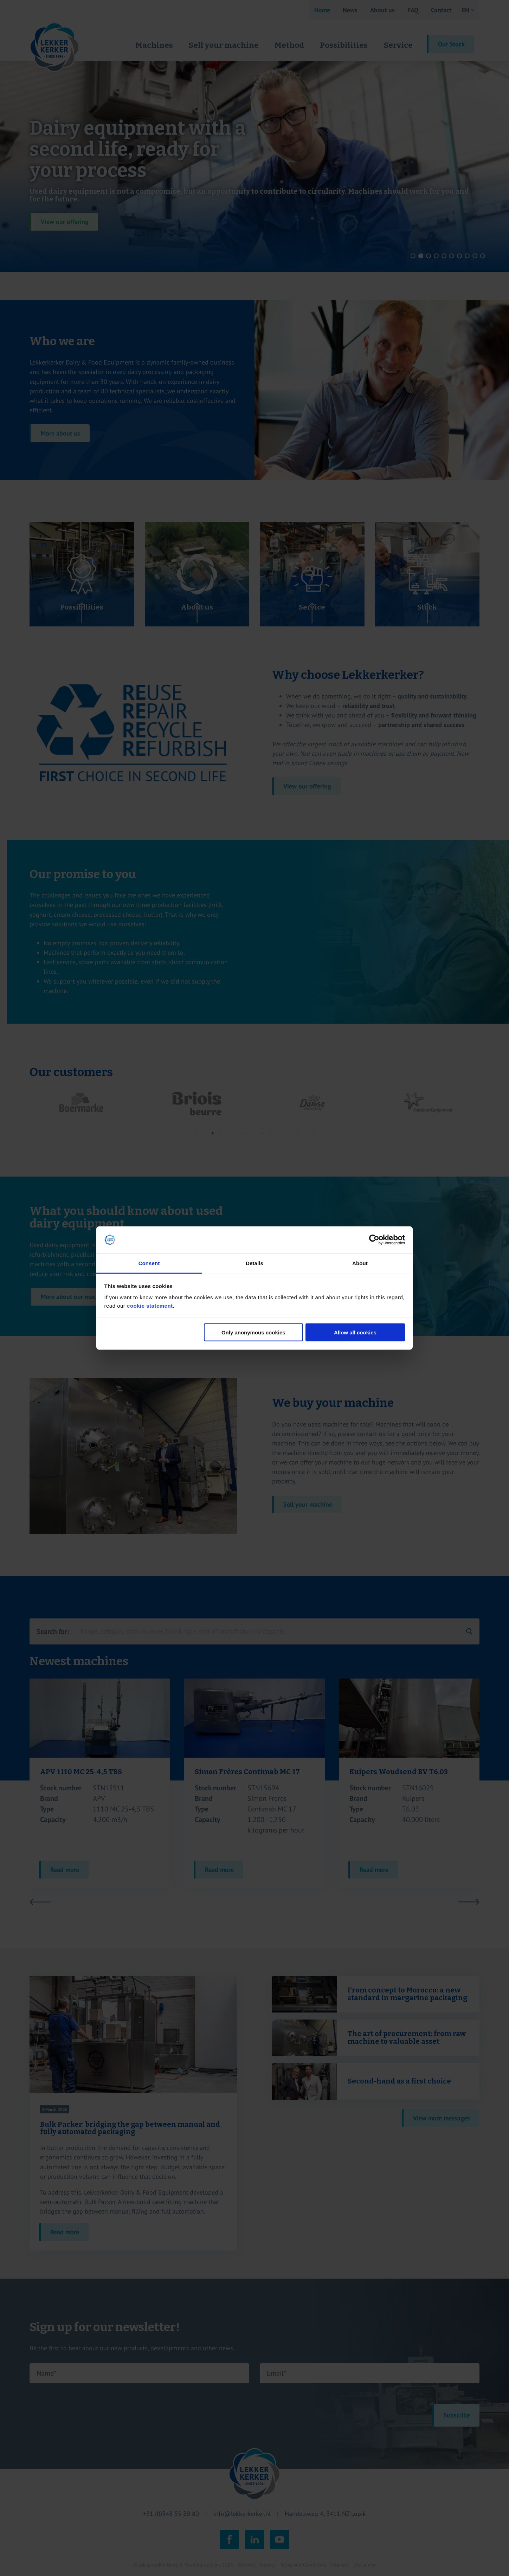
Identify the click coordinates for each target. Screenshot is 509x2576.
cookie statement (150, 1305)
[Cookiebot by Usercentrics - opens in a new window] (374, 1240)
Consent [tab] (149, 1263)
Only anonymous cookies (253, 1332)
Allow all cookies (355, 1332)
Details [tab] (254, 1263)
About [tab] (360, 1263)
